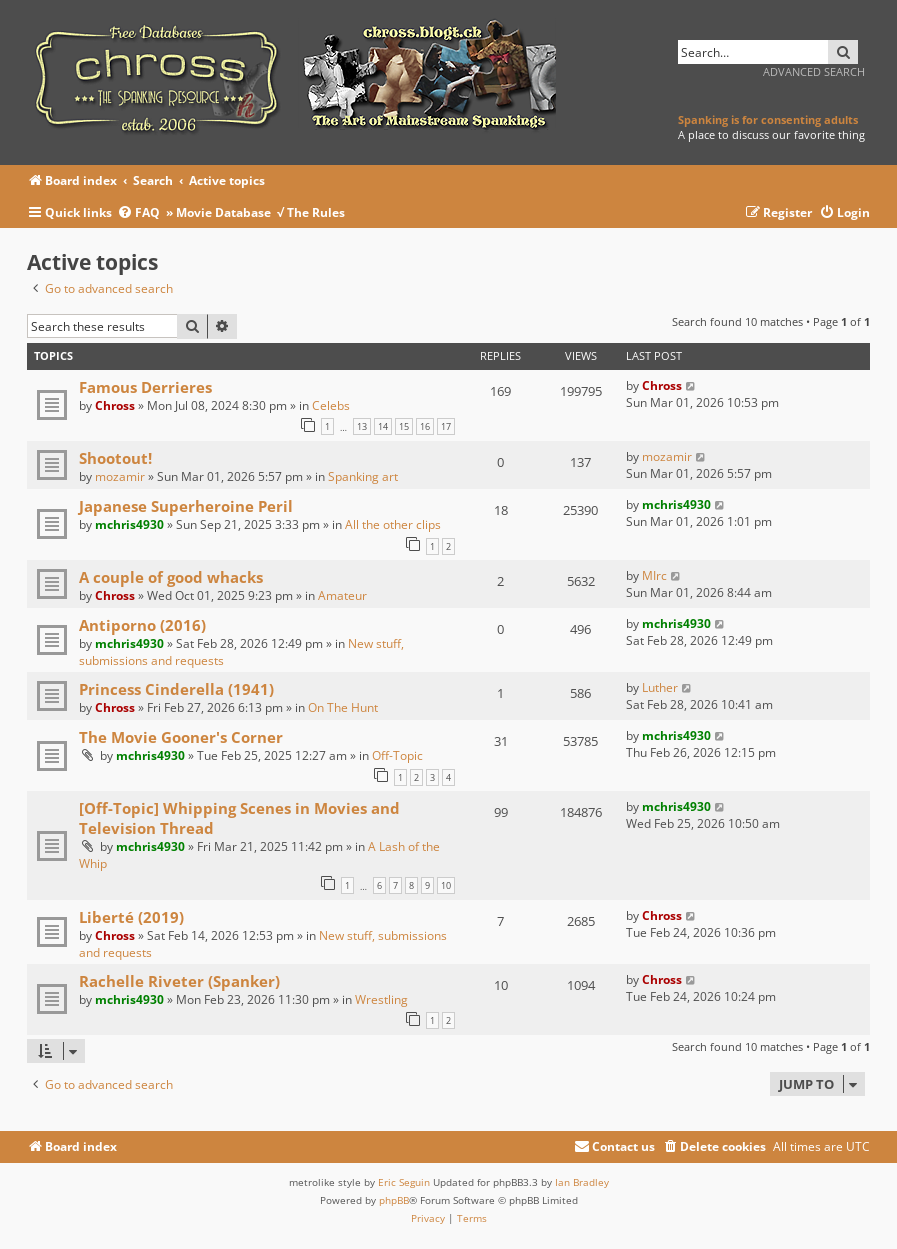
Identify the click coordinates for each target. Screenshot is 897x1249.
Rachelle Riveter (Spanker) (179, 981)
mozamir (120, 476)
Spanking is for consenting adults (768, 119)
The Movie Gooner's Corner (181, 737)
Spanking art (363, 476)
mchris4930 (129, 524)
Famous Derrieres (145, 387)
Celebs (331, 405)
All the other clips (393, 524)
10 (446, 885)
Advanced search (814, 71)
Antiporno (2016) (142, 625)
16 (425, 426)
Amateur (342, 595)
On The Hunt (343, 707)
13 (362, 426)
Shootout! (115, 458)
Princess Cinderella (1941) (176, 689)
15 (404, 426)
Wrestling (381, 999)
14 (383, 426)
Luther (660, 687)
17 (446, 426)
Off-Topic (397, 755)
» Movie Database (218, 212)
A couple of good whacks (171, 577)
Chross (115, 405)
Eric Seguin (404, 1182)
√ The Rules (311, 212)
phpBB (394, 1200)
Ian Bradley (582, 1182)
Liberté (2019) (131, 917)
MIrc (654, 575)
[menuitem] (141, 213)
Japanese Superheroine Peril (186, 506)
